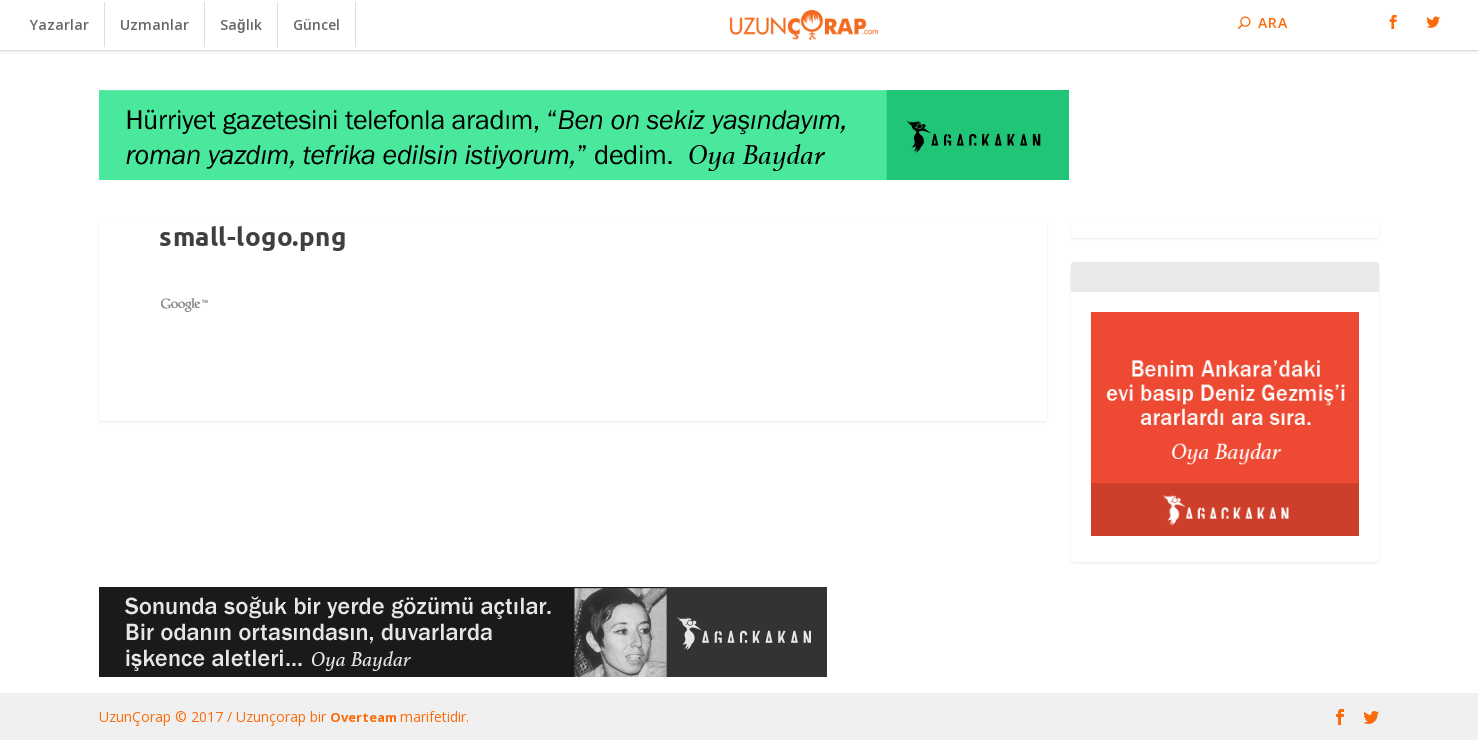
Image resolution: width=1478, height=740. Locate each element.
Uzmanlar (154, 24)
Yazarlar (59, 24)
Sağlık (241, 24)
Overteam (365, 717)
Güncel (316, 24)
